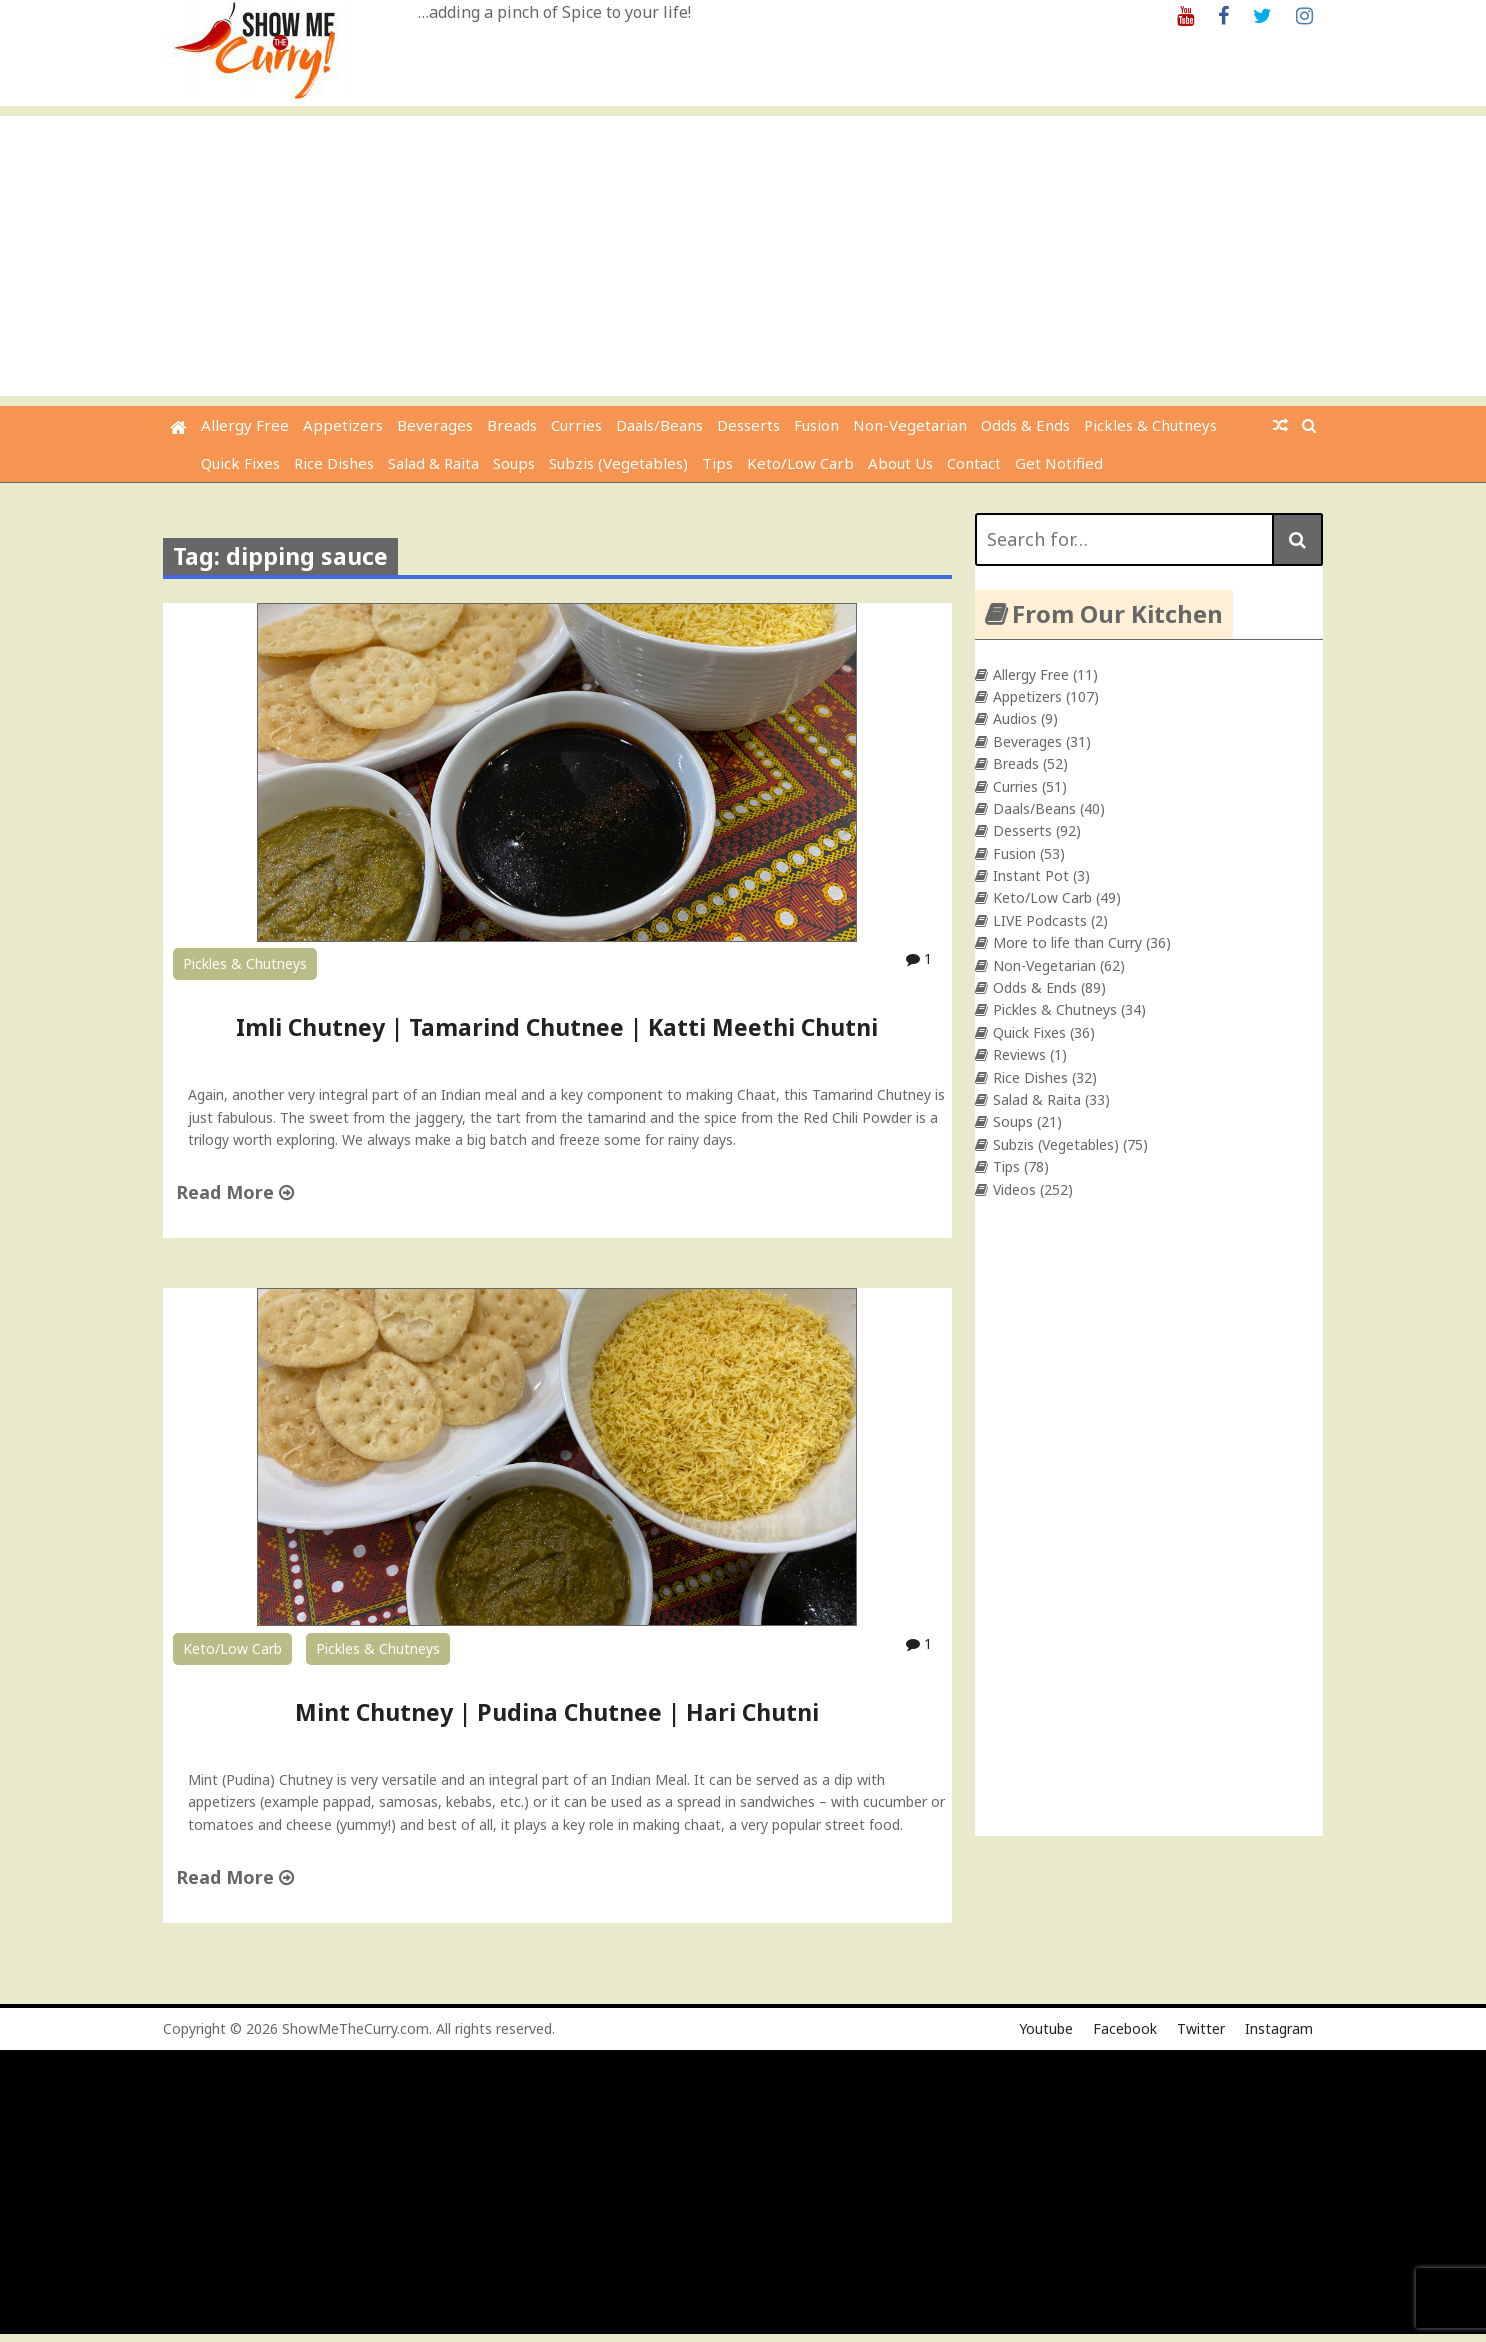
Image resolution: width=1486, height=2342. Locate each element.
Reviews (1019, 1054)
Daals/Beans (659, 425)
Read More (235, 1192)
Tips (717, 463)
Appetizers (343, 425)
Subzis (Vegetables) (618, 463)
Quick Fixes (240, 463)
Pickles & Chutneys (1150, 425)
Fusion (816, 425)
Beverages (435, 425)
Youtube (1046, 2028)
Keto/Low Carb (800, 463)
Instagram (1279, 2028)
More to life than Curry (1067, 942)
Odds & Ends (1025, 425)
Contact (974, 463)
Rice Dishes (334, 463)
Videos (1014, 1189)
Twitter (1201, 2028)
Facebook (1125, 2028)
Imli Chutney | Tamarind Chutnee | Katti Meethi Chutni (557, 1027)
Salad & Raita (433, 463)
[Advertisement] (743, 256)
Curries (576, 425)
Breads (512, 425)
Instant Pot (1031, 875)
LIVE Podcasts (1040, 920)
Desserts (748, 425)
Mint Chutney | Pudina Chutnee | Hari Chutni (557, 1712)
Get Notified (1059, 463)
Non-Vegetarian (910, 425)
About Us (900, 463)
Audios (1015, 718)
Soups (514, 463)
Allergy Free (245, 425)
